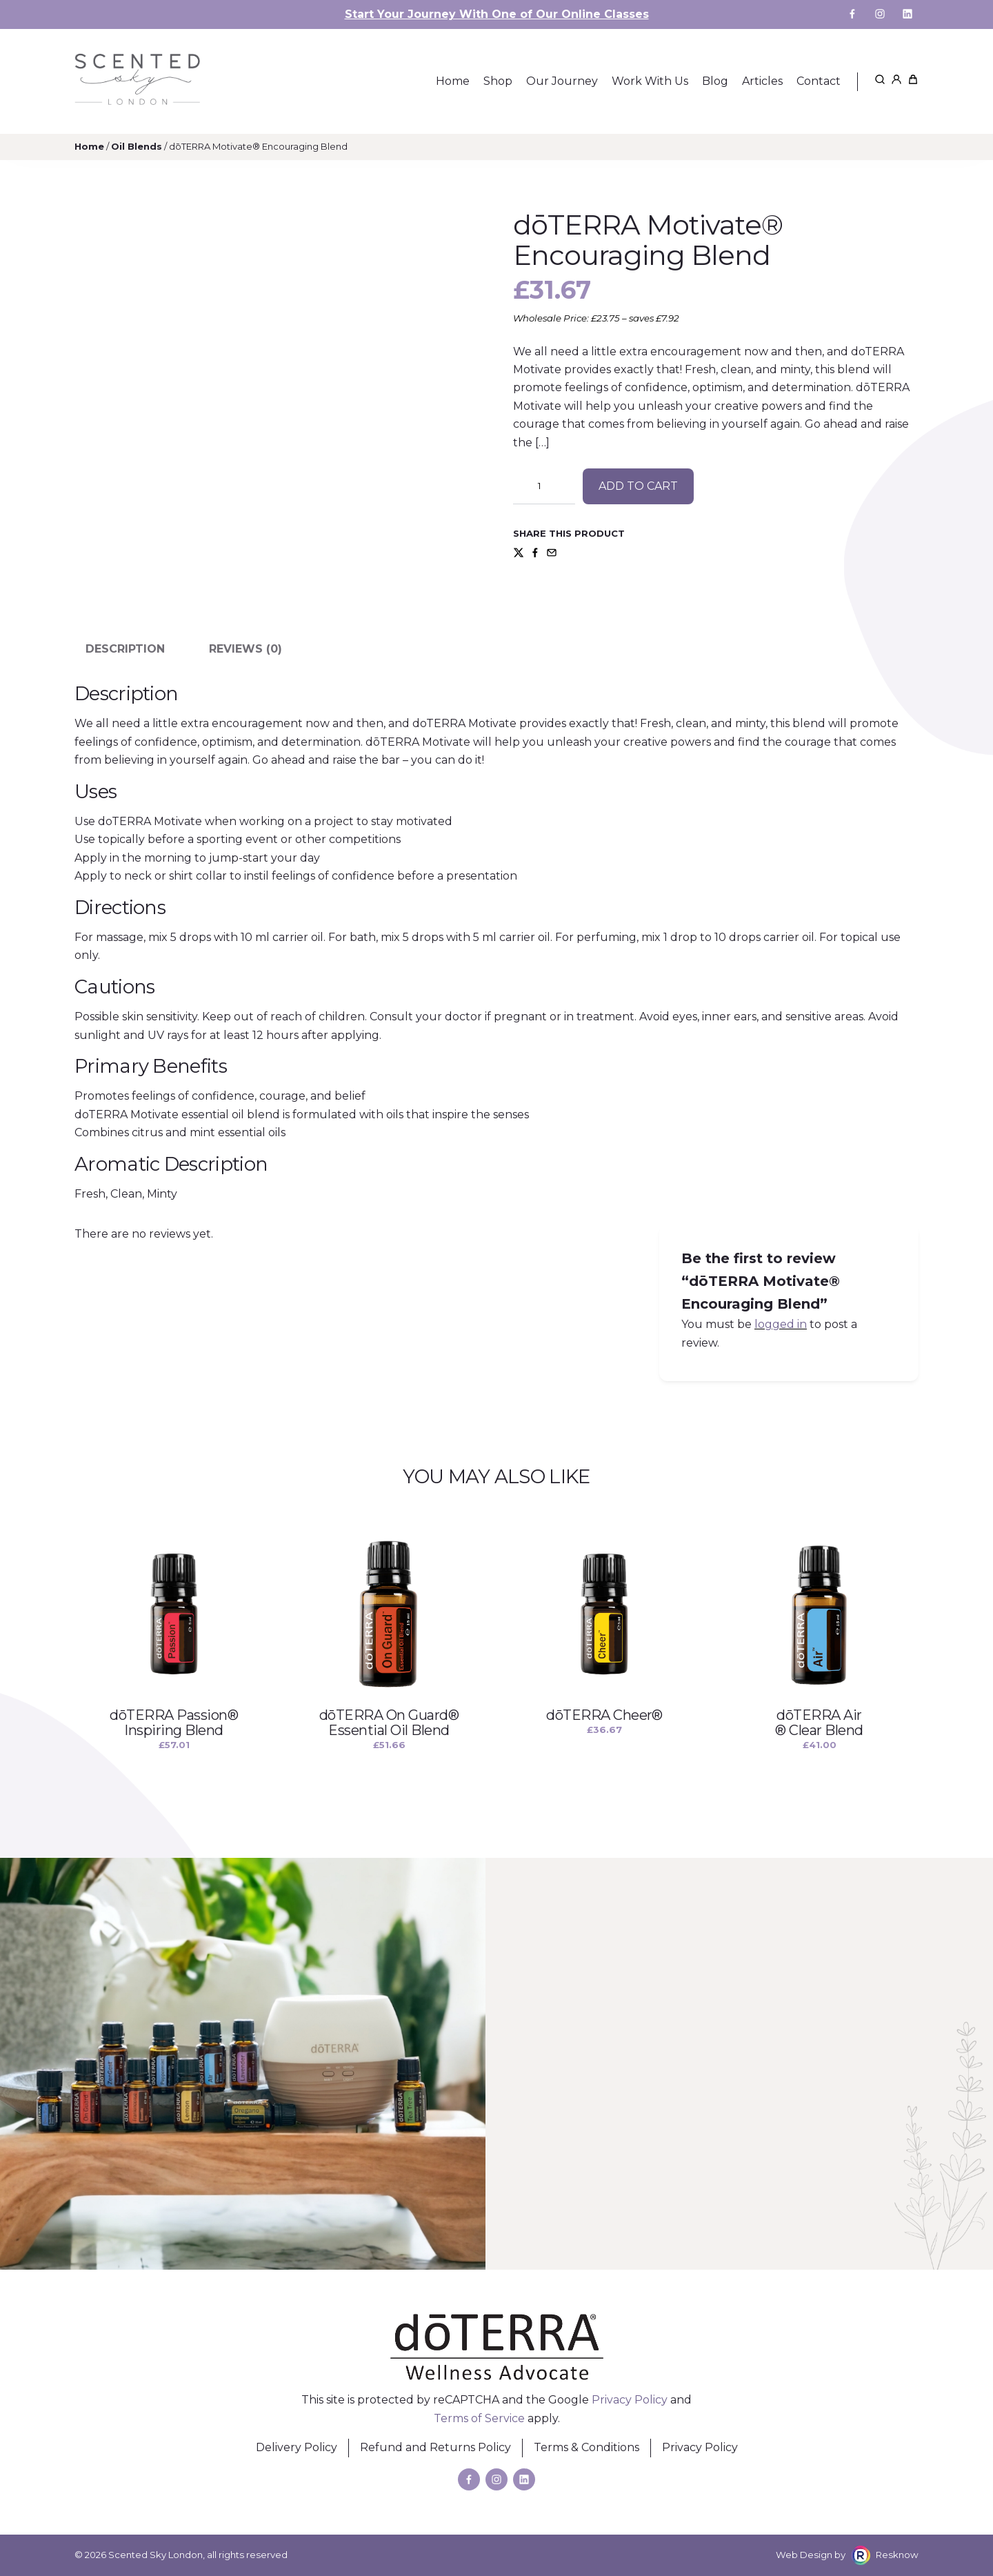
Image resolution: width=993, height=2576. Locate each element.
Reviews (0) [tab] (245, 648)
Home (89, 146)
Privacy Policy (630, 2399)
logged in (780, 1324)
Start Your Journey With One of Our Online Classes (497, 14)
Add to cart (638, 486)
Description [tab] (125, 648)
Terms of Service (479, 2418)
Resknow (897, 2554)
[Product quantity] (544, 486)
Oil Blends (136, 146)
